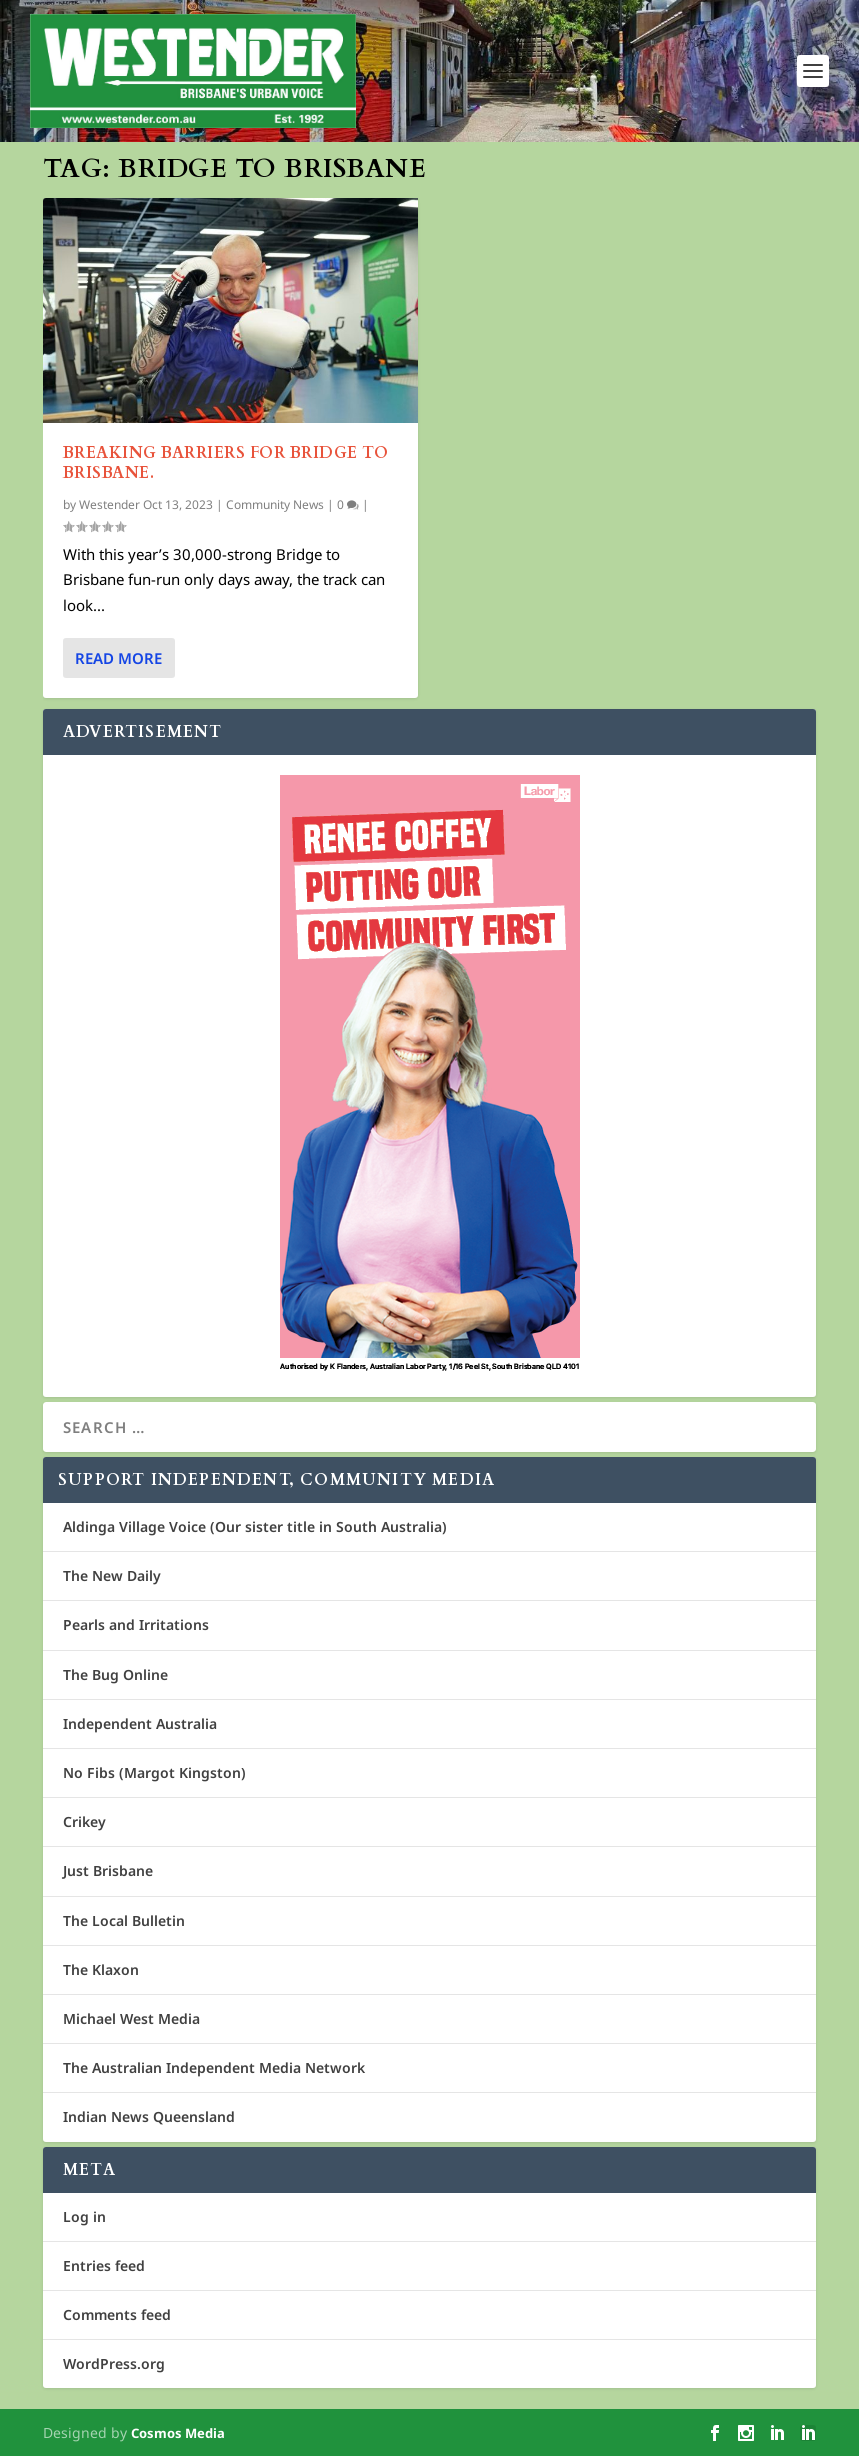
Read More (118, 658)
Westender (109, 504)
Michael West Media (131, 2018)
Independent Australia (140, 1723)
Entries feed (104, 2265)
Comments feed (117, 2314)
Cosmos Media (178, 2433)
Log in (84, 2216)
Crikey (84, 1821)
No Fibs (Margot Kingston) (154, 1772)
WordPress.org (114, 2363)
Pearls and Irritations (136, 1624)
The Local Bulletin (124, 1920)
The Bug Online (115, 1674)
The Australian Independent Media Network (214, 2067)
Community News (275, 504)
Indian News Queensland (149, 2116)
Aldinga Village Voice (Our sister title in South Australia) (255, 1526)
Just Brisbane (108, 1870)
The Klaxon (101, 1969)
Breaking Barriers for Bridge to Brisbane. (226, 462)
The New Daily (112, 1575)
